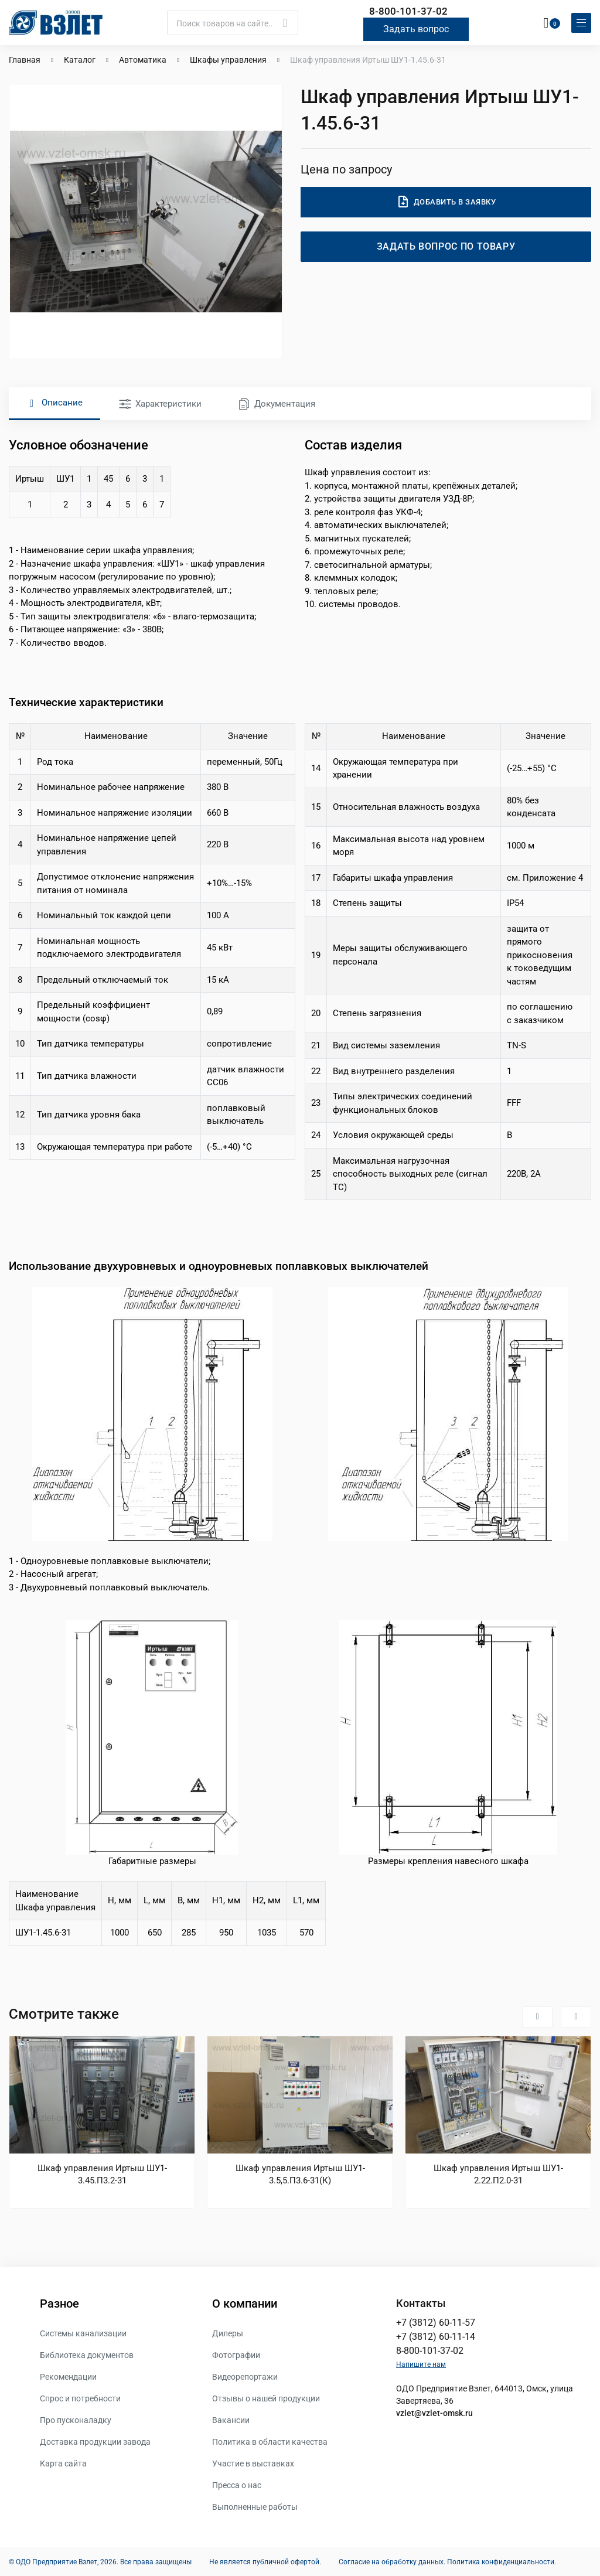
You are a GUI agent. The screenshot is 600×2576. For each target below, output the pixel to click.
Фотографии (236, 2354)
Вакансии (231, 2419)
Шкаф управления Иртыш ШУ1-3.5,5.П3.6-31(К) (300, 2174)
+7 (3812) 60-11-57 (435, 2322)
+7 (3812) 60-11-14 (435, 2336)
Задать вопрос (416, 28)
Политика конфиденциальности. (501, 2561)
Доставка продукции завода (95, 2441)
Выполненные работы (255, 2506)
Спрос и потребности (80, 2398)
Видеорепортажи (245, 2376)
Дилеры (227, 2333)
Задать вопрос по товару (446, 245)
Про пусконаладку (75, 2419)
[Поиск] (232, 22)
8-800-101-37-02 (408, 11)
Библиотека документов (87, 2354)
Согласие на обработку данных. (392, 2561)
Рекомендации (68, 2376)
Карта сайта (63, 2463)
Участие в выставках (253, 2463)
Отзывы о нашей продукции (266, 2398)
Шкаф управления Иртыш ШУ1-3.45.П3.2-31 (102, 2174)
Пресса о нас (236, 2484)
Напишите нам (421, 2364)
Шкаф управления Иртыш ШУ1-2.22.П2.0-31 (498, 2174)
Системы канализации (83, 2333)
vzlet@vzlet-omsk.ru (434, 2412)
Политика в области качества (270, 2441)
